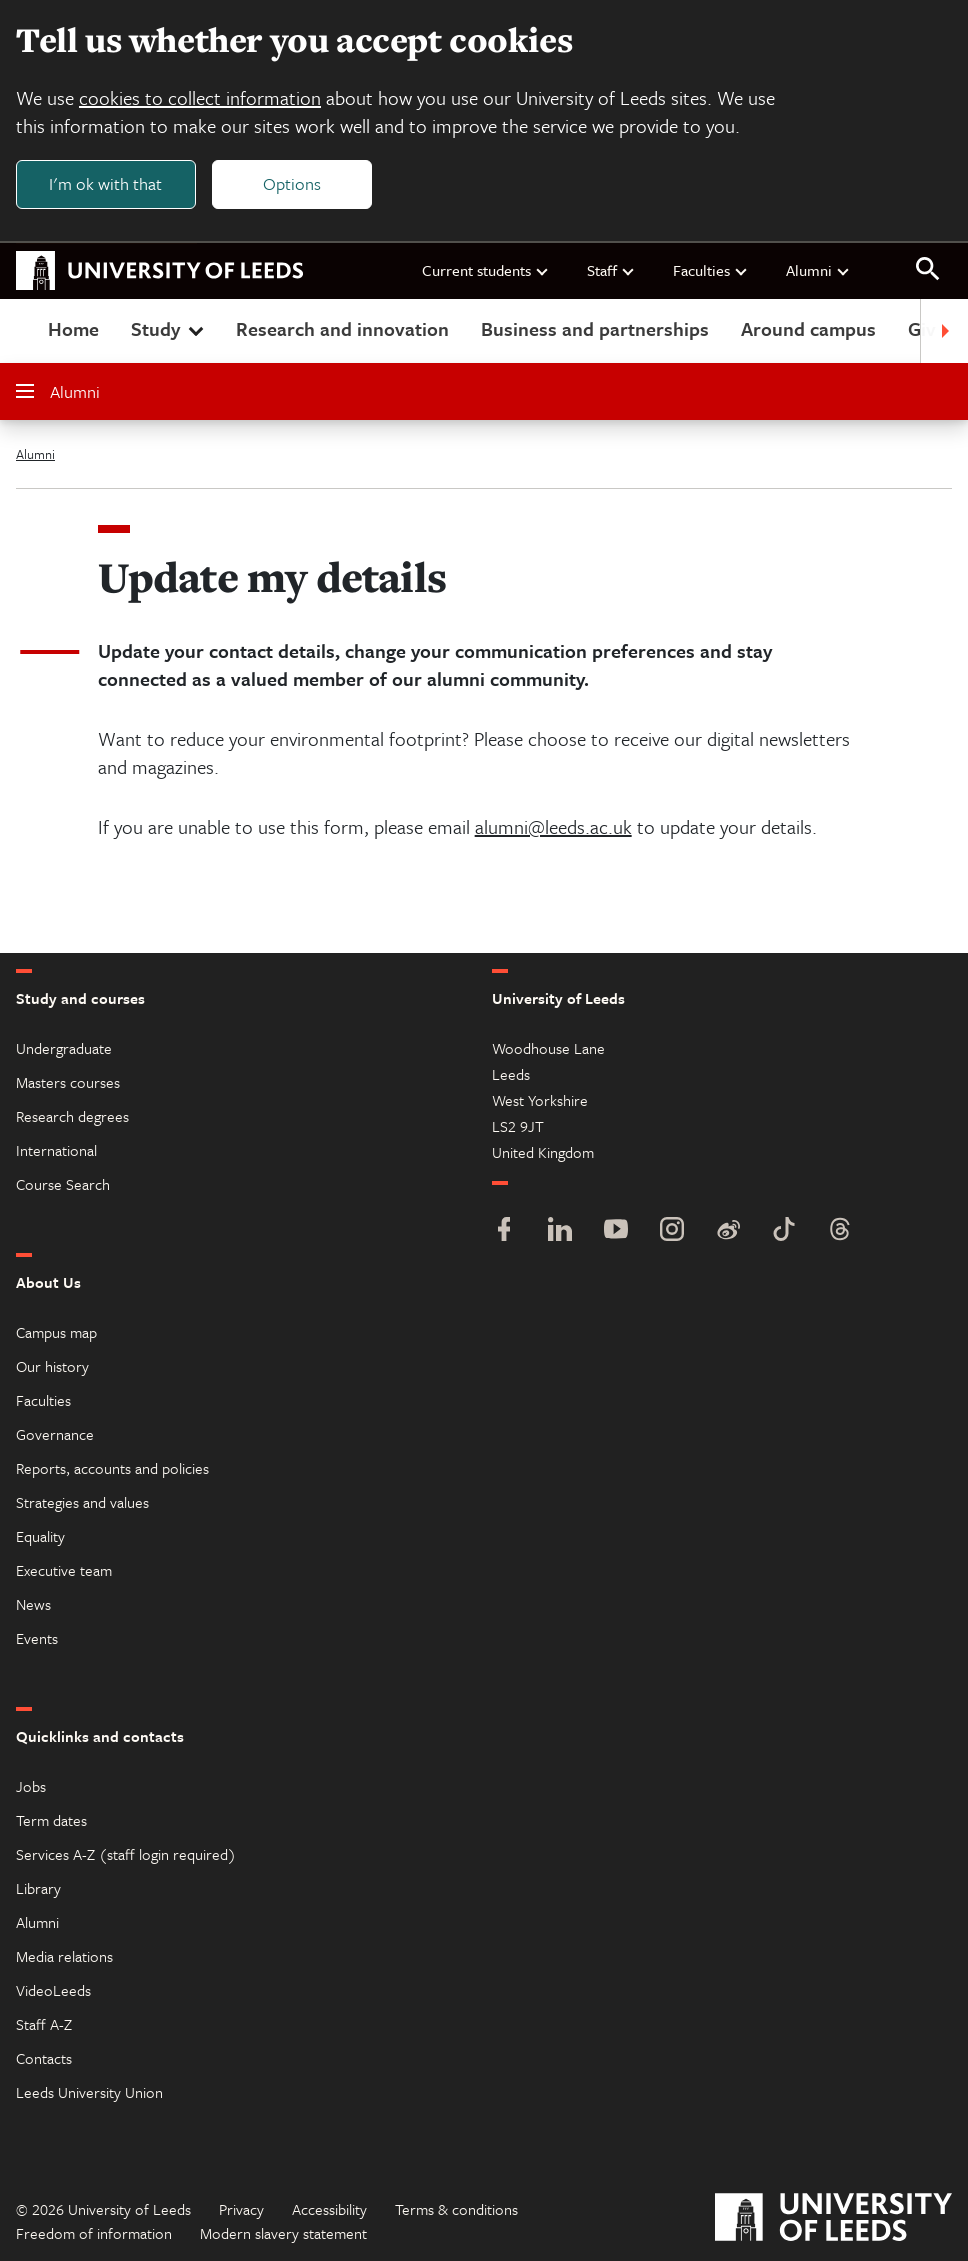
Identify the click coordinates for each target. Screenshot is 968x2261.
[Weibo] (728, 1231)
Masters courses (68, 1082)
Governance (55, 1434)
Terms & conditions (456, 2209)
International (56, 1150)
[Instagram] (672, 1231)
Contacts (44, 2058)
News (33, 1604)
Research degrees (72, 1116)
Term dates (51, 1820)
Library (38, 1888)
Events (37, 1638)
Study (169, 328)
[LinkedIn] (560, 1231)
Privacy (241, 2209)
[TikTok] (784, 1231)
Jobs (31, 1786)
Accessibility (329, 2209)
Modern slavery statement (283, 2233)
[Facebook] (504, 1231)
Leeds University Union (89, 2092)
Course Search (63, 1184)
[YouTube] (616, 1231)
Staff (611, 270)
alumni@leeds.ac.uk (553, 826)
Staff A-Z (44, 2024)
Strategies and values (82, 1502)
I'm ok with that (105, 183)
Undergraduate (64, 1048)
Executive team (64, 1570)
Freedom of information (94, 2233)
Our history (52, 1366)
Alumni (818, 270)
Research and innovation (342, 328)
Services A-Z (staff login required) (126, 1854)
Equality (40, 1536)
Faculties (711, 270)
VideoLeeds (53, 1990)
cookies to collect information (200, 97)
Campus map (56, 1332)
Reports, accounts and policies (112, 1468)
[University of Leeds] (833, 2219)
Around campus (808, 328)
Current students (486, 270)
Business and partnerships (595, 328)
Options (292, 183)
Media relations (64, 1956)
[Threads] (840, 1231)
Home (73, 328)
